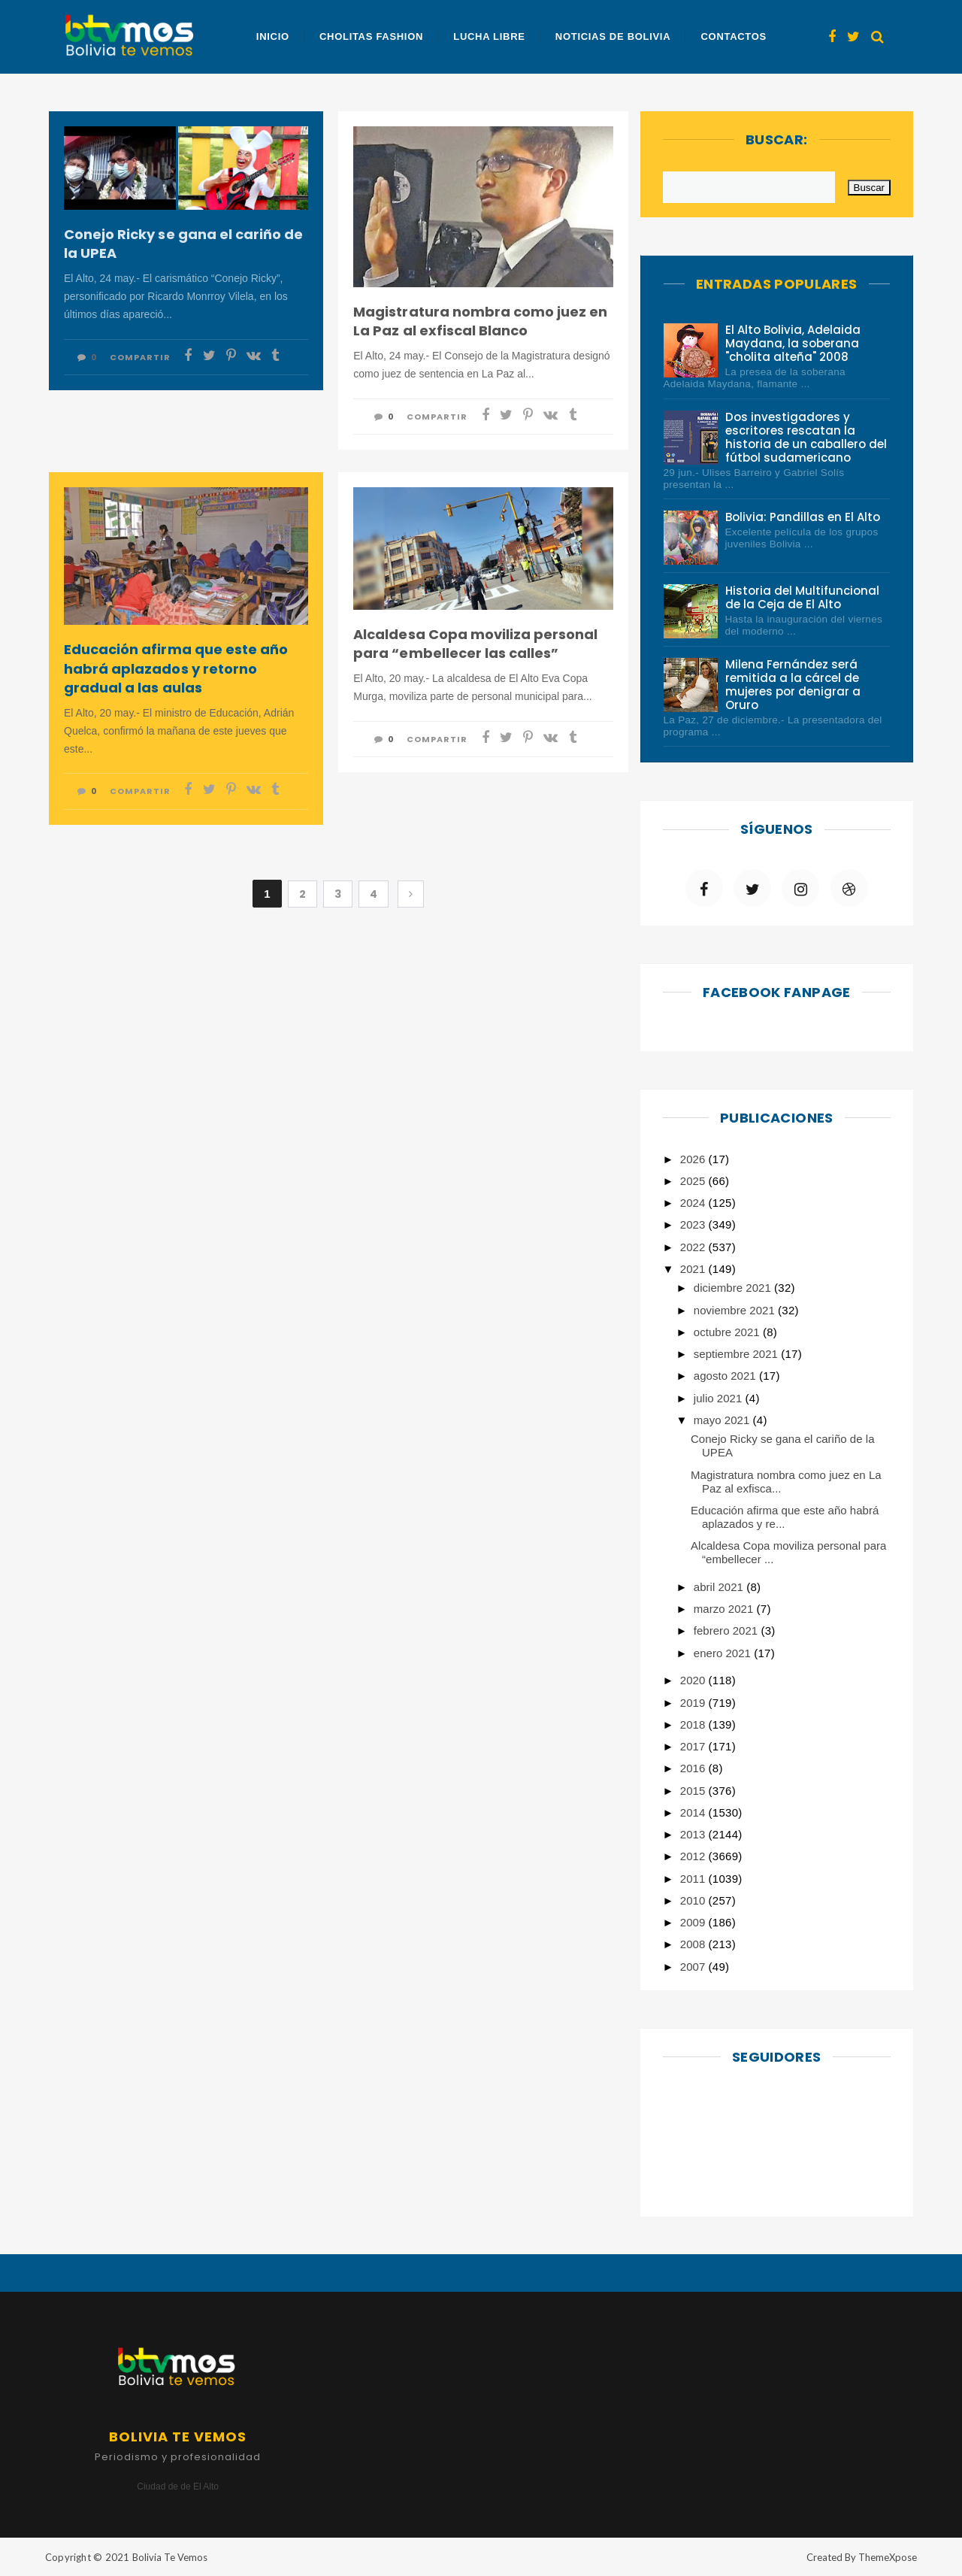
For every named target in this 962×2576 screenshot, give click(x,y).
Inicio (272, 36)
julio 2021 (720, 1398)
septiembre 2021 (737, 1353)
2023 (694, 1224)
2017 (694, 1746)
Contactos (733, 36)
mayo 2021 (723, 1420)
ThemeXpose (887, 2557)
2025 (694, 1180)
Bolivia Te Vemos (169, 2557)
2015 (694, 1790)
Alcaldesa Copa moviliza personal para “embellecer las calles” (475, 643)
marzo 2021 (725, 1608)
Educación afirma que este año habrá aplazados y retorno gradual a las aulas (176, 668)
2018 (694, 1724)
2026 (694, 1159)
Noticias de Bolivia (612, 36)
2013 (694, 1834)
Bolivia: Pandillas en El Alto (803, 517)
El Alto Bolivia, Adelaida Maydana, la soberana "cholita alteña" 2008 (793, 343)
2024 (694, 1202)
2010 (694, 1900)
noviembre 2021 (736, 1310)
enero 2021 (724, 1653)
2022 (694, 1247)
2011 (694, 1878)
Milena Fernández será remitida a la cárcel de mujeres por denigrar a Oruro (793, 684)
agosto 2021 (726, 1375)
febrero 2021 (727, 1630)
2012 (694, 1856)
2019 (694, 1702)
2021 (694, 1268)
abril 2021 (720, 1586)
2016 (694, 1768)
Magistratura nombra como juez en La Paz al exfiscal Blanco (480, 321)
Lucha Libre (489, 36)
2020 (694, 1680)
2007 (694, 1966)
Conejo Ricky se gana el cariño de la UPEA (183, 243)
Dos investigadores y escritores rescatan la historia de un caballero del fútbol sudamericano (806, 437)
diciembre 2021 (734, 1287)
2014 (694, 1812)
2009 (694, 1922)
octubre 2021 (728, 1332)
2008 (694, 1944)
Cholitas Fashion (371, 36)
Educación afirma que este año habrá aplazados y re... (785, 1517)
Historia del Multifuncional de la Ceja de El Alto (802, 597)
